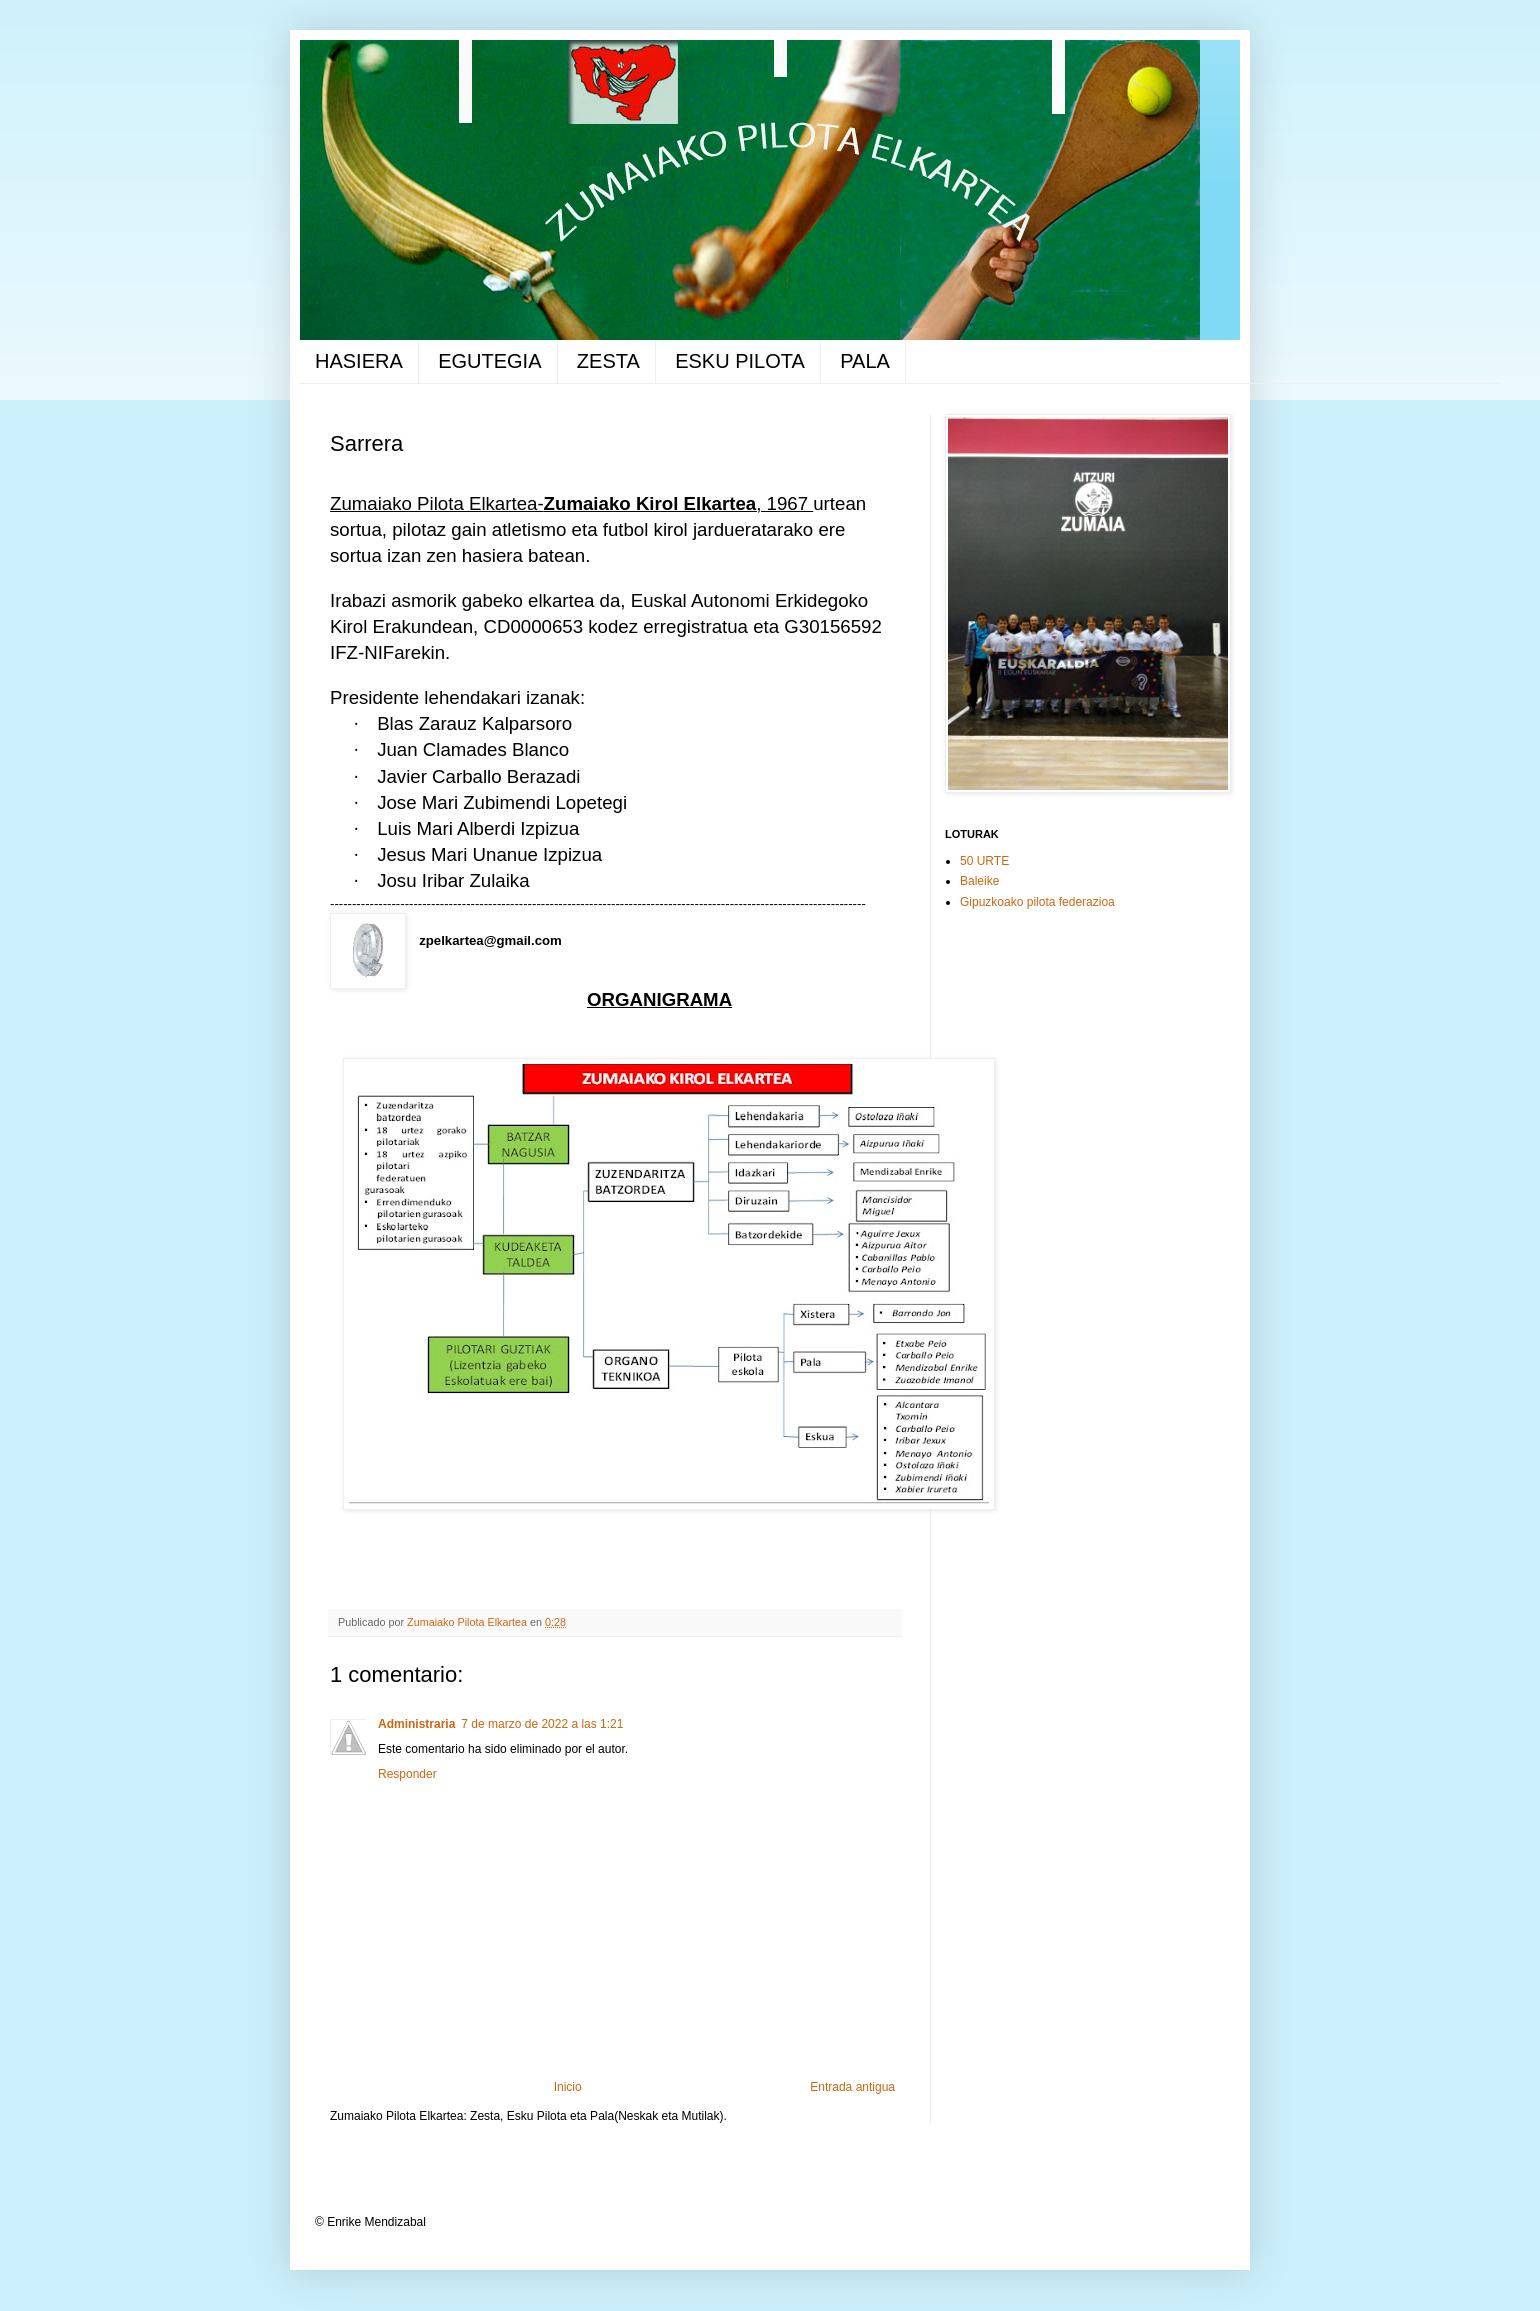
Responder (407, 1774)
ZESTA (608, 361)
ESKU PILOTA (740, 361)
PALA (865, 361)
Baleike (979, 881)
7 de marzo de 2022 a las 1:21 (542, 1724)
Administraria (416, 1724)
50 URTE (984, 861)
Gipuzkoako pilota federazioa (1037, 902)
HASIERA (359, 361)
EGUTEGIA (489, 361)
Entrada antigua (852, 2087)
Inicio (568, 2087)
